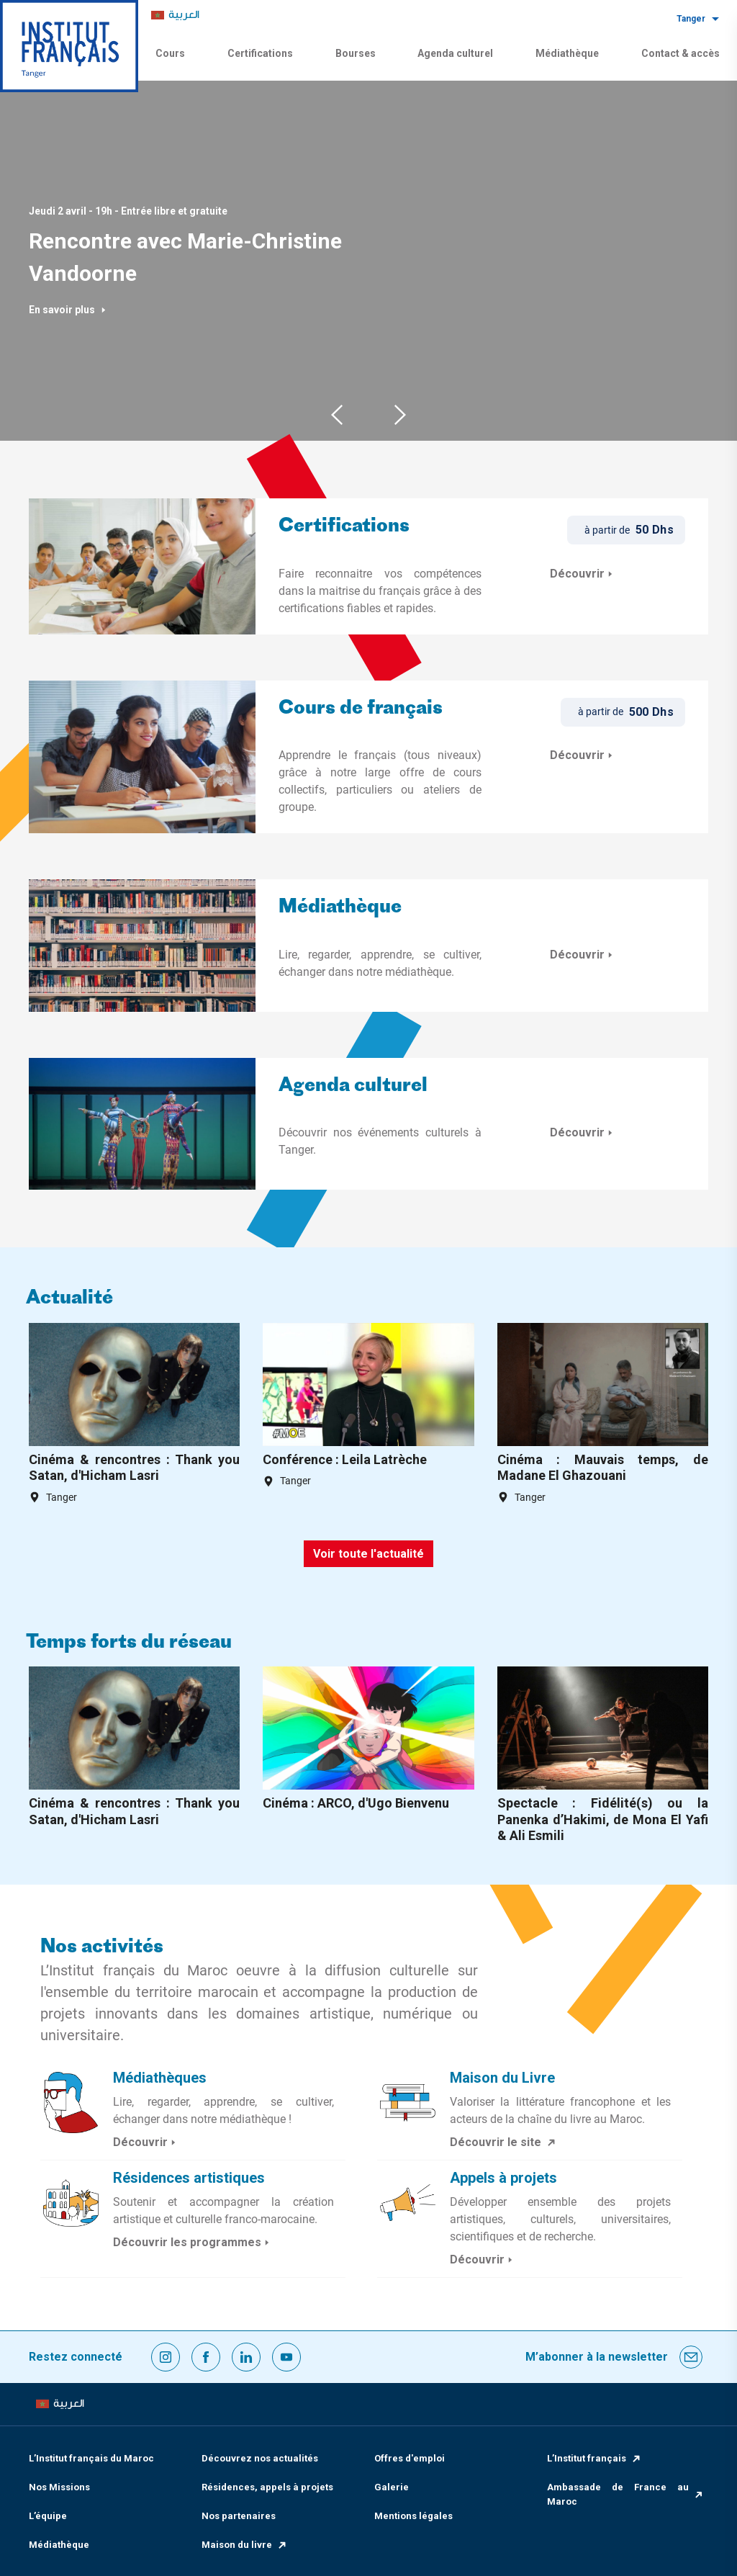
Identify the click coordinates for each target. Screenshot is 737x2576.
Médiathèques (160, 2077)
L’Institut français (594, 2458)
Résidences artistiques (189, 2177)
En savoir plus (68, 309)
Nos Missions (59, 2487)
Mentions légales (413, 2515)
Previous (336, 414)
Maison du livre (245, 2545)
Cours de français (361, 709)
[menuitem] (175, 15)
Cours (170, 53)
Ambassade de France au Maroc (626, 2494)
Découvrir (583, 573)
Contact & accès (680, 53)
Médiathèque (567, 53)
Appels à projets (503, 2177)
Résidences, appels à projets (267, 2487)
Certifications (260, 53)
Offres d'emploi (409, 2458)
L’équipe (48, 2515)
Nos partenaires (239, 2515)
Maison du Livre (502, 2077)
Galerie (391, 2487)
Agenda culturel (455, 53)
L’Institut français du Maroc (91, 2458)
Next (400, 414)
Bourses (355, 53)
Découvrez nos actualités (260, 2458)
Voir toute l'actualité (368, 1554)
